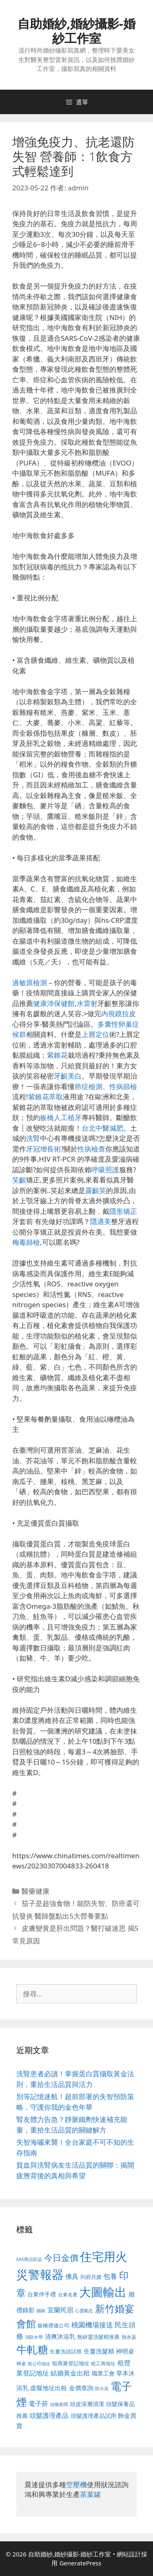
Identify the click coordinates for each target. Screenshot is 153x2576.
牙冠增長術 (43, 1148)
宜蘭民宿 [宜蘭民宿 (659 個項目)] (60, 2309)
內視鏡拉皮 (118, 1013)
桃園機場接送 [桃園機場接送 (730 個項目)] (92, 2324)
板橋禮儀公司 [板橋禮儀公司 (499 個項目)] (53, 2325)
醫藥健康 (35, 1891)
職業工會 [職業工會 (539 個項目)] (103, 2373)
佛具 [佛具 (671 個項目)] (71, 2276)
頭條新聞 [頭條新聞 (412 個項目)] (59, 2404)
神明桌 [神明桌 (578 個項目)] (125, 2351)
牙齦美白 (68, 1076)
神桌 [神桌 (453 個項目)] (21, 2363)
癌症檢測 (88, 1086)
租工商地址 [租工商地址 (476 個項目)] (103, 2363)
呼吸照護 (105, 1169)
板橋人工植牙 (61, 1117)
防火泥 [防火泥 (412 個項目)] (102, 2388)
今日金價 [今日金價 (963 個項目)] (61, 2257)
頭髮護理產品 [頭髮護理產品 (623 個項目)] (49, 2415)
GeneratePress (80, 2563)
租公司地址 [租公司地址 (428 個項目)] (39, 2363)
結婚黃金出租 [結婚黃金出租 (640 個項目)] (70, 2373)
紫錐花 (57, 1055)
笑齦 (19, 1179)
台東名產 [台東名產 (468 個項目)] (68, 2294)
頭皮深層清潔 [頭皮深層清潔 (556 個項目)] (87, 2404)
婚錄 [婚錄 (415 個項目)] (40, 2311)
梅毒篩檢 (26, 1242)
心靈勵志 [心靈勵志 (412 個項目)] (84, 2311)
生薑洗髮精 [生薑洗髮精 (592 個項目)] (99, 2351)
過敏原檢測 (29, 982)
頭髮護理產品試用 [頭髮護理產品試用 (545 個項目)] (93, 2415)
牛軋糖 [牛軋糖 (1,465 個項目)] (32, 2349)
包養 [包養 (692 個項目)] (110, 2276)
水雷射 (87, 1003)
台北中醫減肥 (102, 1128)
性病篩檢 (123, 1086)
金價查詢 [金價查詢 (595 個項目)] (81, 2388)
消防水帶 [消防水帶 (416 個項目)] (34, 2337)
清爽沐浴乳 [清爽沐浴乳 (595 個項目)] (60, 2336)
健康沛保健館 (54, 1003)
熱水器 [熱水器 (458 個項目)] (129, 2336)
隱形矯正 (123, 1211)
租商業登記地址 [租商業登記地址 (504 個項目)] (70, 2363)
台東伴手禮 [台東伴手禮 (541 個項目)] (41, 2294)
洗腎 (33, 1138)
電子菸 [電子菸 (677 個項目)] (38, 2403)
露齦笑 (95, 1190)
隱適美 (100, 1221)
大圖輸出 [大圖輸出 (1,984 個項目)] (102, 2292)
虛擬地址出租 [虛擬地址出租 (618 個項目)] (48, 2388)
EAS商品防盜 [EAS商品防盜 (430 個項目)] (29, 2259)
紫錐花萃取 (45, 1096)
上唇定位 (95, 1034)
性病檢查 (91, 1148)
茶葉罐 (90, 2494)
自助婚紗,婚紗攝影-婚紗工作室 (76, 30)
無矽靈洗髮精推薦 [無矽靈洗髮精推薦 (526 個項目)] (98, 2336)
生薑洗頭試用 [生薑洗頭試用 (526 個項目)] (66, 2351)
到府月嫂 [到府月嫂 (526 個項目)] (91, 2276)
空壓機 (76, 2484)
